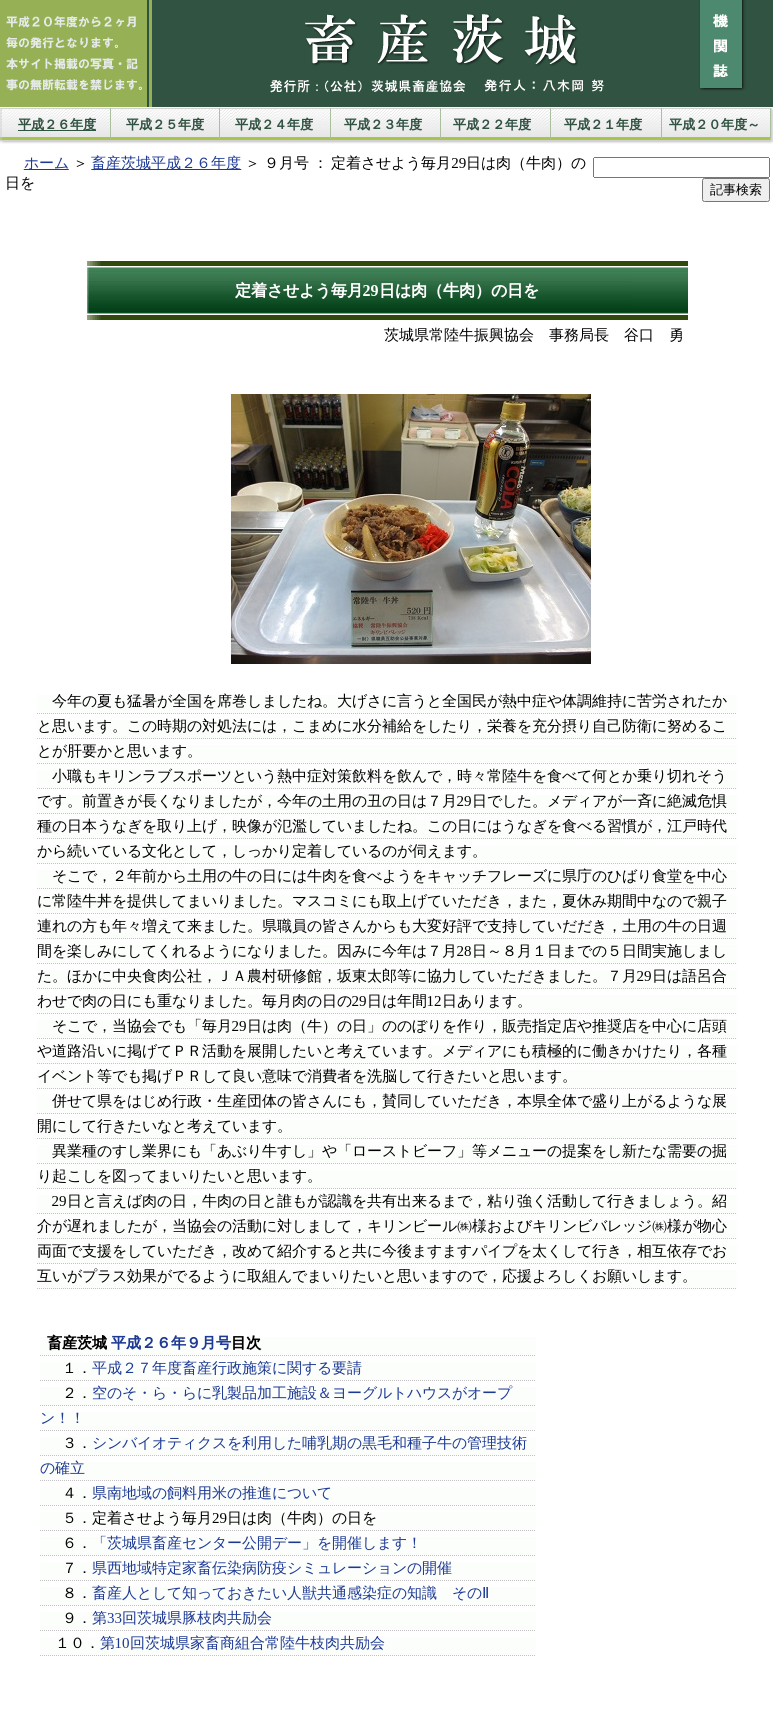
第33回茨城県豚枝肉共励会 (182, 1618)
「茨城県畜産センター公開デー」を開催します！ (257, 1543)
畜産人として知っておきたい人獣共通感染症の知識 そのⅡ (290, 1593)
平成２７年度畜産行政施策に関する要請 (227, 1368)
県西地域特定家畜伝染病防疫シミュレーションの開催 (272, 1568)
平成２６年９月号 (171, 1343)
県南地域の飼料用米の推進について (212, 1493)
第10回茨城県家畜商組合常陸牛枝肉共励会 (242, 1643)
